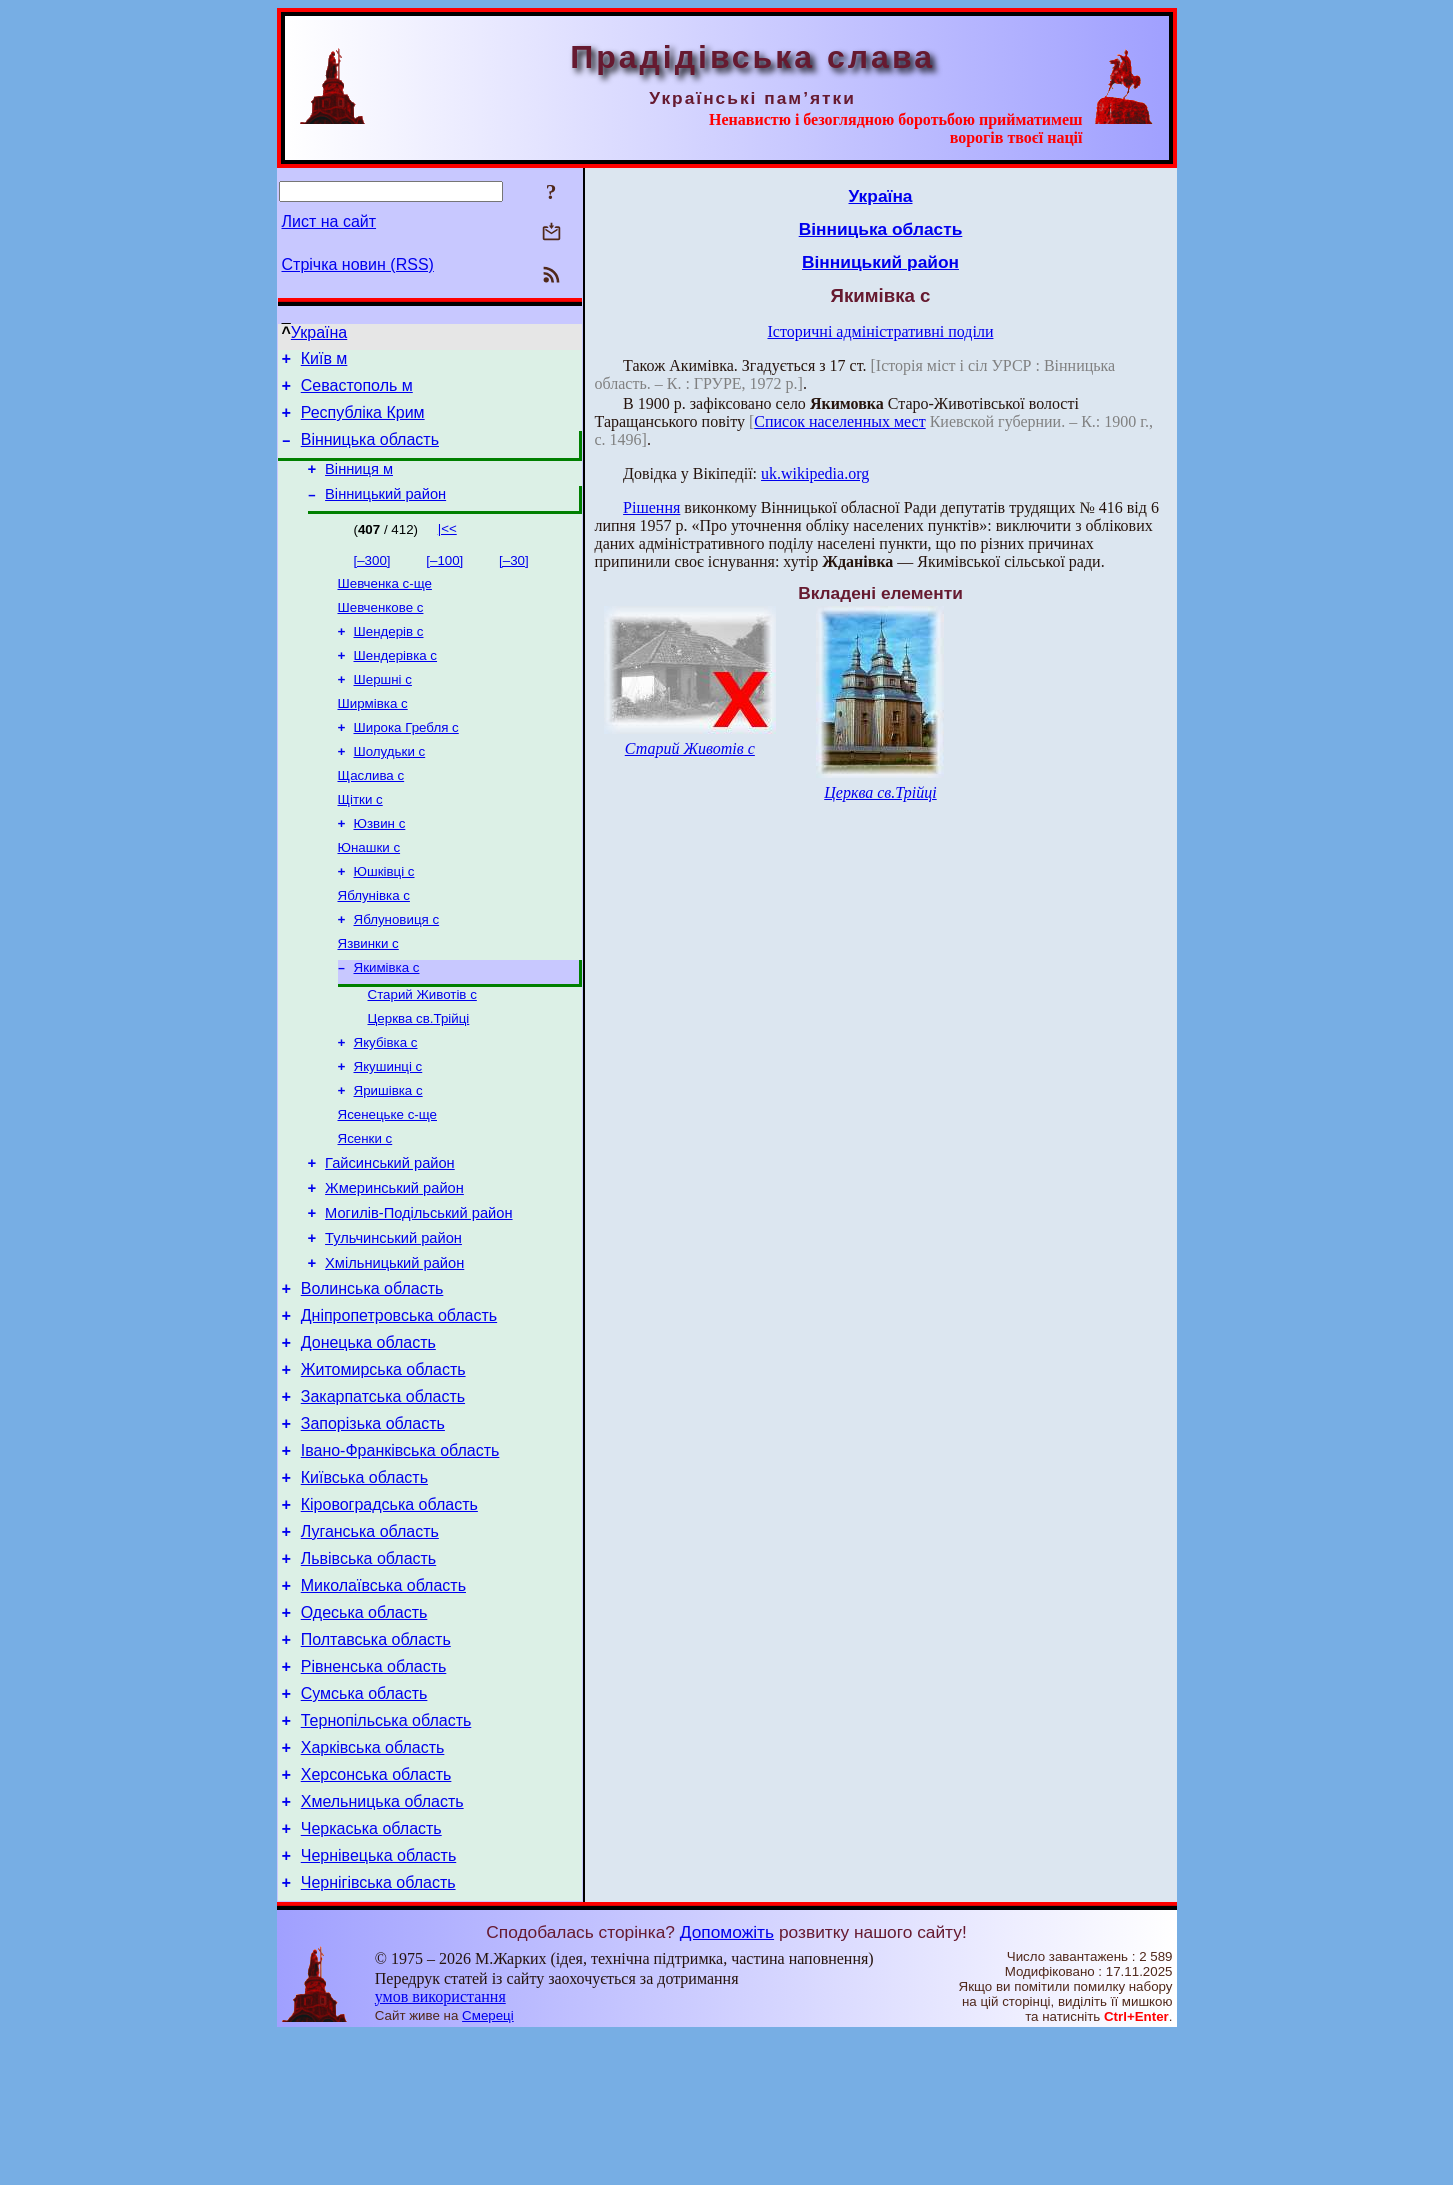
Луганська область (370, 1642)
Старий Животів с (422, 1048)
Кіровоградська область (389, 1612)
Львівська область (368, 1672)
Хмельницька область (382, 1942)
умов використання (440, 2146)
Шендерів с (389, 655)
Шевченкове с (381, 629)
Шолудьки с (390, 785)
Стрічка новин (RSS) (358, 264)
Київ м (324, 361)
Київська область (364, 1582)
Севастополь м (357, 391)
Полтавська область (376, 1762)
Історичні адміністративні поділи (881, 331)
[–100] (444, 578)
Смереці (488, 2165)
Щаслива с (371, 811)
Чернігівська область (378, 2032)
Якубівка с (386, 1100)
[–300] (372, 578)
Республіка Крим (363, 421)
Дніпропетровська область (399, 1402)
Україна (319, 332)
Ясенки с (365, 1204)
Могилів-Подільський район (418, 1288)
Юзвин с (380, 863)
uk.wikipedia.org (815, 473)
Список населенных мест (839, 421)
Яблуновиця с (397, 967)
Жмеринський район (394, 1260)
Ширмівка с (373, 733)
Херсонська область (376, 1912)
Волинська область (372, 1372)
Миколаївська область (383, 1702)
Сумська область (364, 1822)
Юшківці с (384, 915)
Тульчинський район (393, 1316)
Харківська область (373, 1882)
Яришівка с (388, 1152)
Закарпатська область (383, 1492)
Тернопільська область (386, 1852)
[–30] (514, 578)
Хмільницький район (394, 1344)
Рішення (651, 507)
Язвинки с (368, 993)
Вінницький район (385, 512)
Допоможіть (727, 2082)
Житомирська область (383, 1462)
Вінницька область (370, 451)
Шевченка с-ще (385, 603)
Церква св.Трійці (419, 1074)
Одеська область (364, 1732)
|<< (447, 546)
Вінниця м (359, 484)
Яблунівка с (374, 941)
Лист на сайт (329, 221)
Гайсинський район (390, 1232)
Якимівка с (387, 1019)
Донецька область (368, 1432)
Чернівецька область (379, 2002)
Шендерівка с (396, 681)
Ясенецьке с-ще (387, 1178)
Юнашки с (369, 889)
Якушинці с (388, 1126)
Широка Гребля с (406, 759)
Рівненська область (374, 1792)
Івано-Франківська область (400, 1552)
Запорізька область (373, 1522)
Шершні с (383, 707)
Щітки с (360, 837)
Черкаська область (371, 1972)
